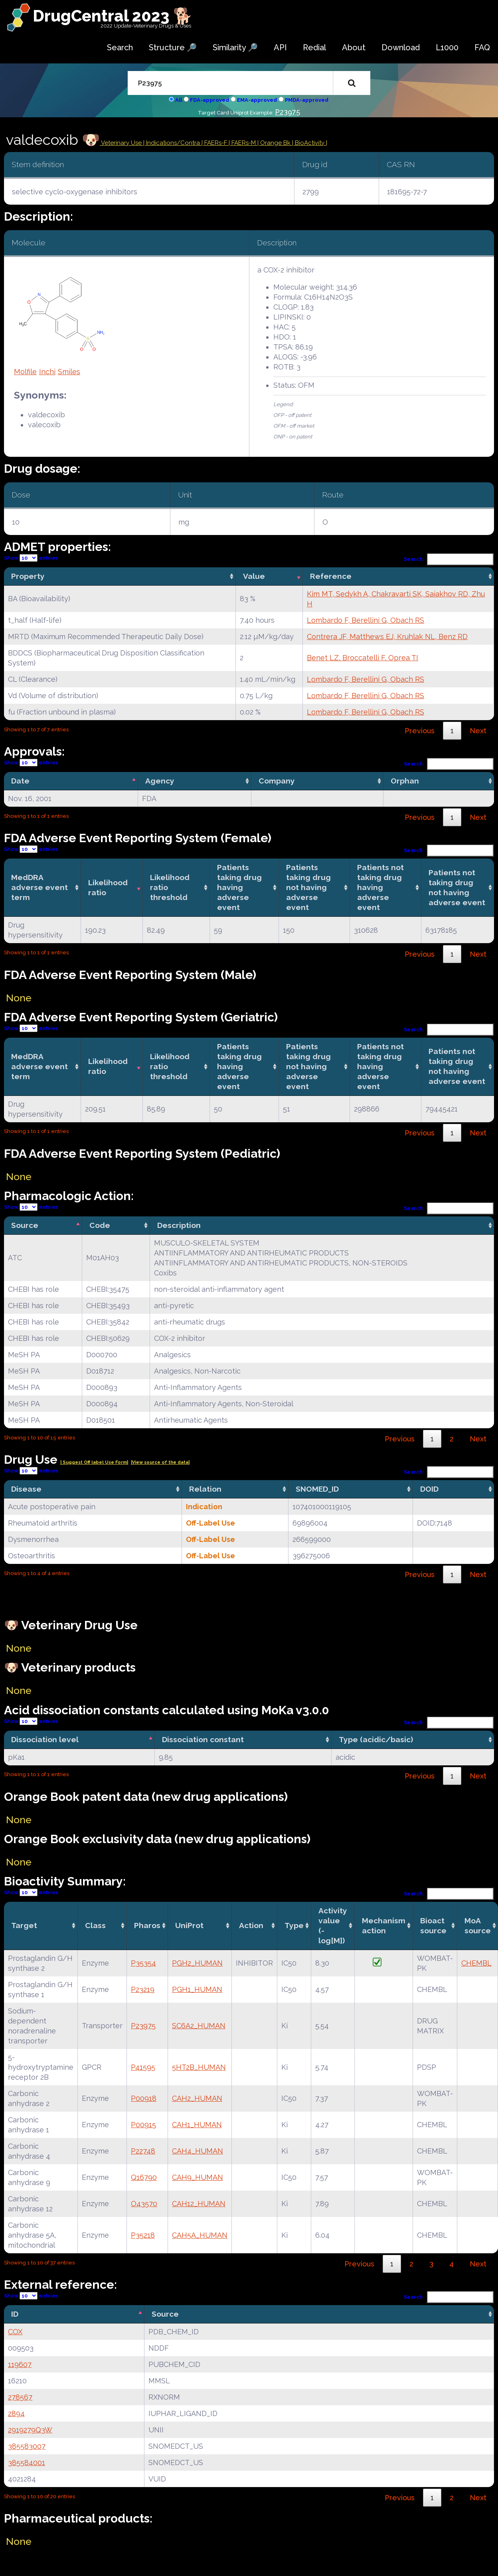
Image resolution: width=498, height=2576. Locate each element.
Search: (449, 559)
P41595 (143, 2067)
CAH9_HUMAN (197, 2177)
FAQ (482, 47)
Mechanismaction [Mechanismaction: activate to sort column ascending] (383, 1925)
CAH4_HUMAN (197, 2151)
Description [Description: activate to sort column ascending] (179, 1225)
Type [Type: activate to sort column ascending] (294, 1925)
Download (400, 47)
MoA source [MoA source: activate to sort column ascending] (477, 1925)
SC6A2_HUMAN (198, 2025)
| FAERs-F (215, 142)
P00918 (143, 2098)
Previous (420, 730)
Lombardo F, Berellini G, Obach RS (365, 620)
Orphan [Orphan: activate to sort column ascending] (405, 780)
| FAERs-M (243, 142)
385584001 (26, 2462)
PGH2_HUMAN (197, 1963)
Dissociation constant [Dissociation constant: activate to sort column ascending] (203, 1739)
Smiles (69, 371)
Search (120, 47)
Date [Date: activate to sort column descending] (20, 780)
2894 (16, 2413)
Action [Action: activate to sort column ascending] (251, 1925)
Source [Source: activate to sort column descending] (24, 1225)
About (354, 47)
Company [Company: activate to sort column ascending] (277, 780)
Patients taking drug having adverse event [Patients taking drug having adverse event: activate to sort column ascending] (239, 887)
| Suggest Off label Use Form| (94, 1462)
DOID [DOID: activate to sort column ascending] (429, 1488)
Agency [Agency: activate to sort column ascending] (159, 780)
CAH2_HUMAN (197, 2098)
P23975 (287, 112)
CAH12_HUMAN (198, 2203)
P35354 (143, 1963)
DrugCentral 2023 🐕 (113, 15)
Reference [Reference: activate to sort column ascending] (331, 576)
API (280, 47)
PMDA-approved (306, 100)
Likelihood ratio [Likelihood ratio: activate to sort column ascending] (108, 887)
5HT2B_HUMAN (199, 2067)
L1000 (447, 47)
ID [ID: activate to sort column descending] (14, 2314)
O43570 (144, 2203)
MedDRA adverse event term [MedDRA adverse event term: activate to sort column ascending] (39, 887)
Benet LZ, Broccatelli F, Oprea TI (362, 657)
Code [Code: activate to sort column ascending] (99, 1225)
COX (15, 2331)
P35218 (143, 2235)
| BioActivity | (309, 142)
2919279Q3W (30, 2430)
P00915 (143, 2124)
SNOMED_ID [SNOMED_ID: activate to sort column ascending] (317, 1488)
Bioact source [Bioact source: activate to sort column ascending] (433, 1925)
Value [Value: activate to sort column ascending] (254, 576)
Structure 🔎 (173, 47)
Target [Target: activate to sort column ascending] (24, 1925)
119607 (20, 2364)
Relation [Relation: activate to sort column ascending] (205, 1488)
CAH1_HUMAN (197, 2124)
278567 (20, 2397)
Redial (314, 47)
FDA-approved (209, 100)
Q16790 (144, 2177)
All (178, 100)
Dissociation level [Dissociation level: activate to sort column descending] (45, 1739)
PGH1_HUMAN (197, 1989)
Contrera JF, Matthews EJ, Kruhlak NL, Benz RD (387, 636)
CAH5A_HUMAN (199, 2235)
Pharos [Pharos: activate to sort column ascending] (147, 1925)
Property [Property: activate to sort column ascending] (28, 576)
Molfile (25, 371)
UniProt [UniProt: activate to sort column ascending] (189, 1925)
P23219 (142, 1989)
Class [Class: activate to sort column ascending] (95, 1925)
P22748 (143, 2151)
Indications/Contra (174, 142)
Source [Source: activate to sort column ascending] (165, 2314)
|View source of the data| (160, 1462)
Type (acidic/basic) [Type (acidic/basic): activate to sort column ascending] (376, 1739)
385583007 (26, 2446)
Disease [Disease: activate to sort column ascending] (26, 1488)
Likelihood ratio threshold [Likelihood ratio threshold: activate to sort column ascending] (170, 887)
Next (478, 730)
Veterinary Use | (123, 142)
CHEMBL (476, 1963)
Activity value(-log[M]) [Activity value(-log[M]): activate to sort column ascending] (332, 1925)
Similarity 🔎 (235, 47)
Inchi (47, 371)
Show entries (31, 558)
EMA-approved (257, 100)
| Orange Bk (274, 142)
